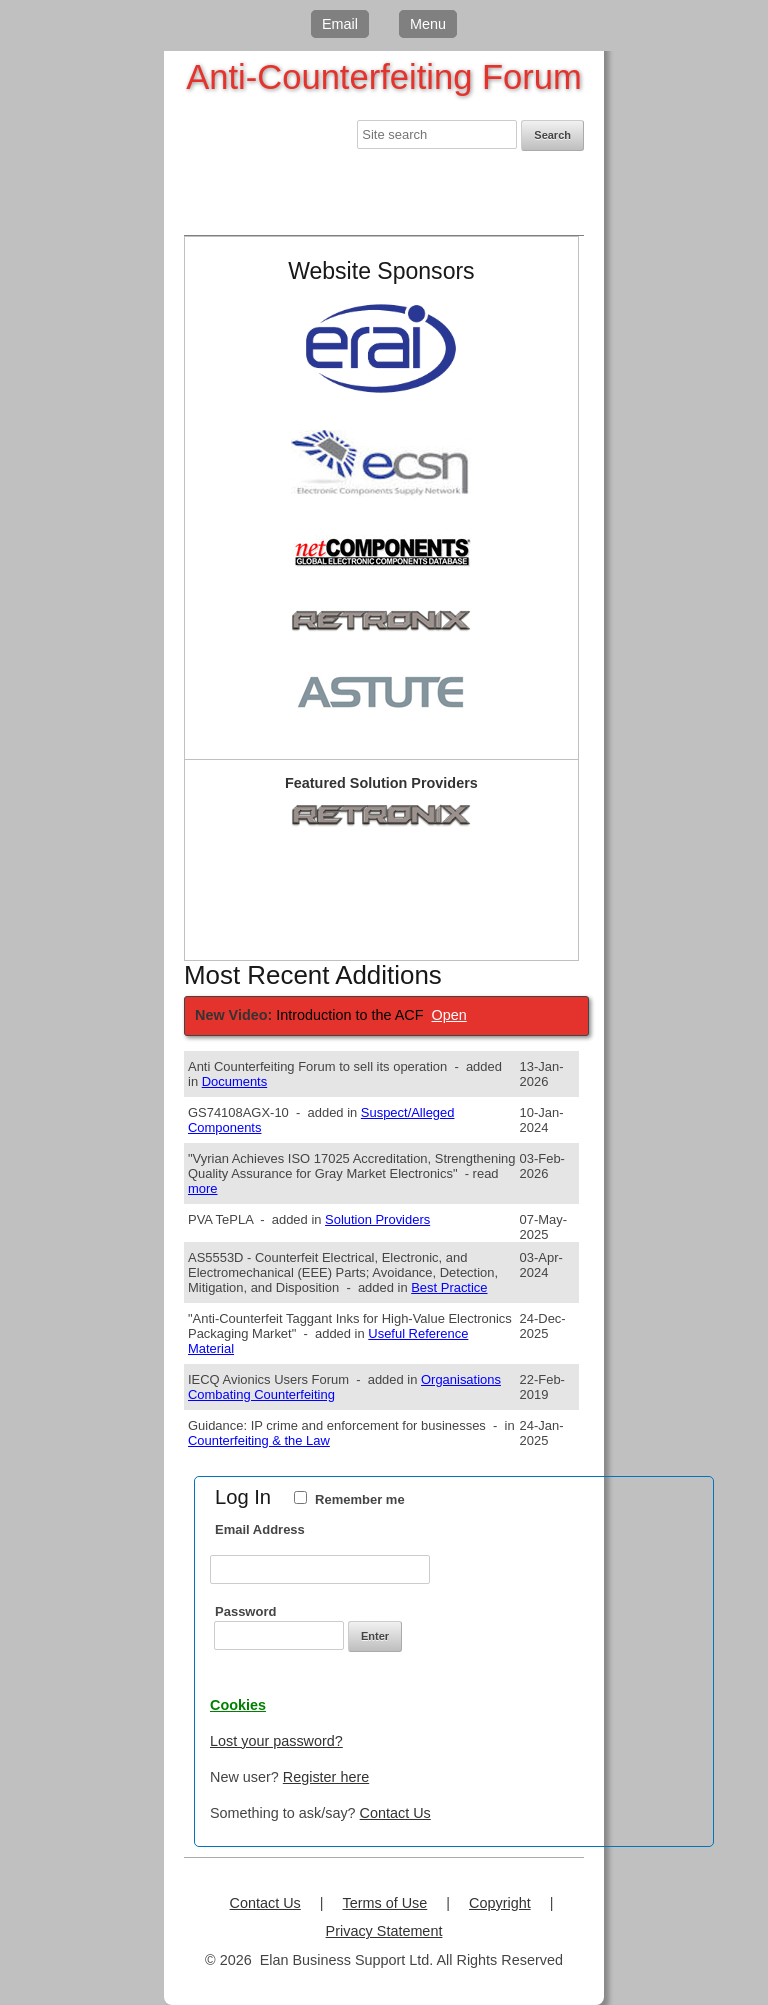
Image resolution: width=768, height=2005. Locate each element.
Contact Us (395, 1813)
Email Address (260, 1529)
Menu (428, 24)
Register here (326, 1777)
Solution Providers (377, 1219)
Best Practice (449, 1287)
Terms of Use (385, 1903)
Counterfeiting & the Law (259, 1440)
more (203, 1188)
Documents (235, 1081)
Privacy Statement (384, 1931)
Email (340, 24)
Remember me (360, 1499)
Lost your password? (276, 1741)
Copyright (500, 1903)
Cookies (238, 1705)
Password (245, 1611)
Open (449, 1015)
